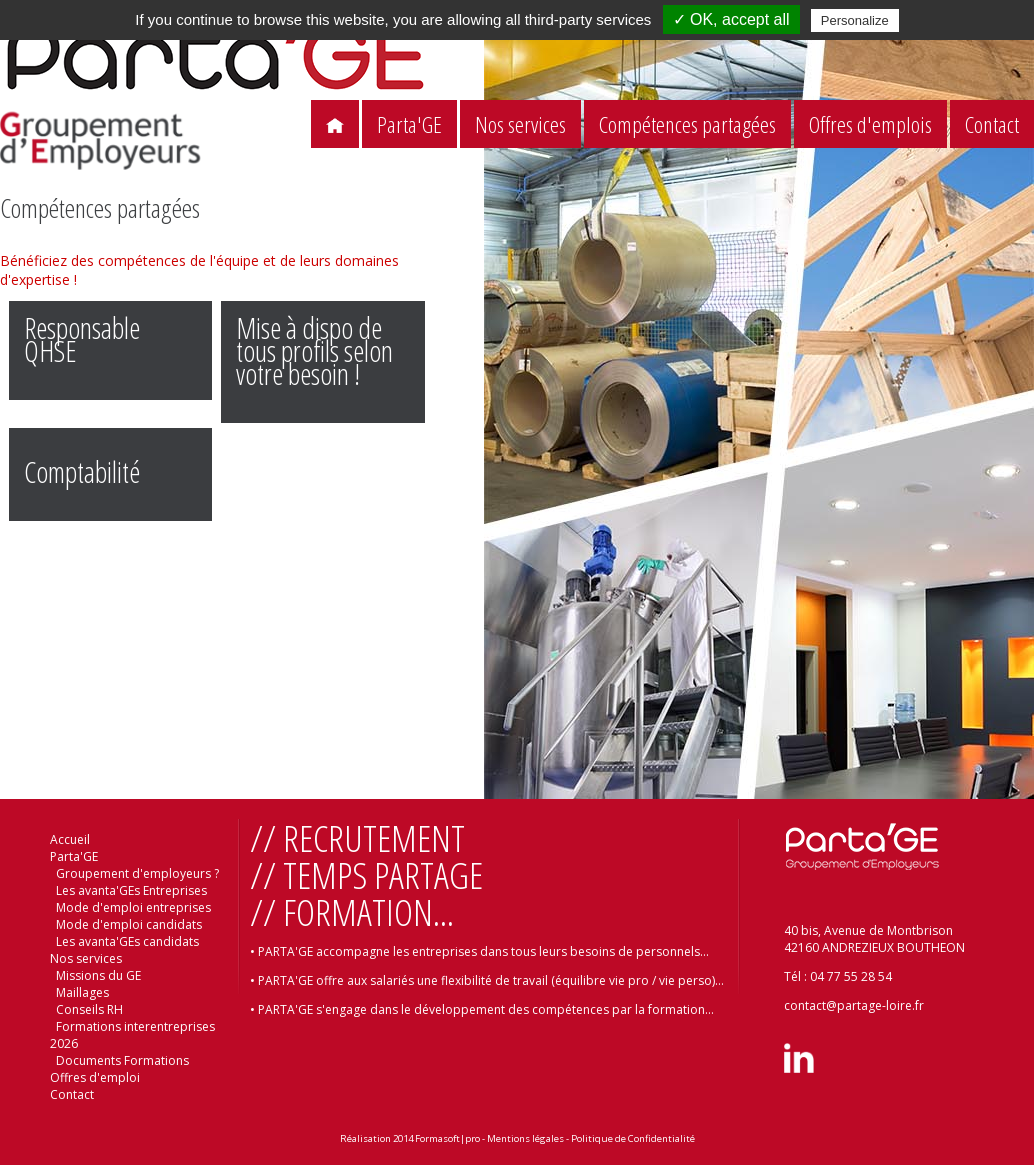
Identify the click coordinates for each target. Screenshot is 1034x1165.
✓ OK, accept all (731, 19)
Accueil (70, 839)
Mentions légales (525, 1138)
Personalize (855, 20)
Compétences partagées (687, 124)
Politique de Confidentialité (633, 1138)
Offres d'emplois (870, 124)
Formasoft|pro (447, 1138)
